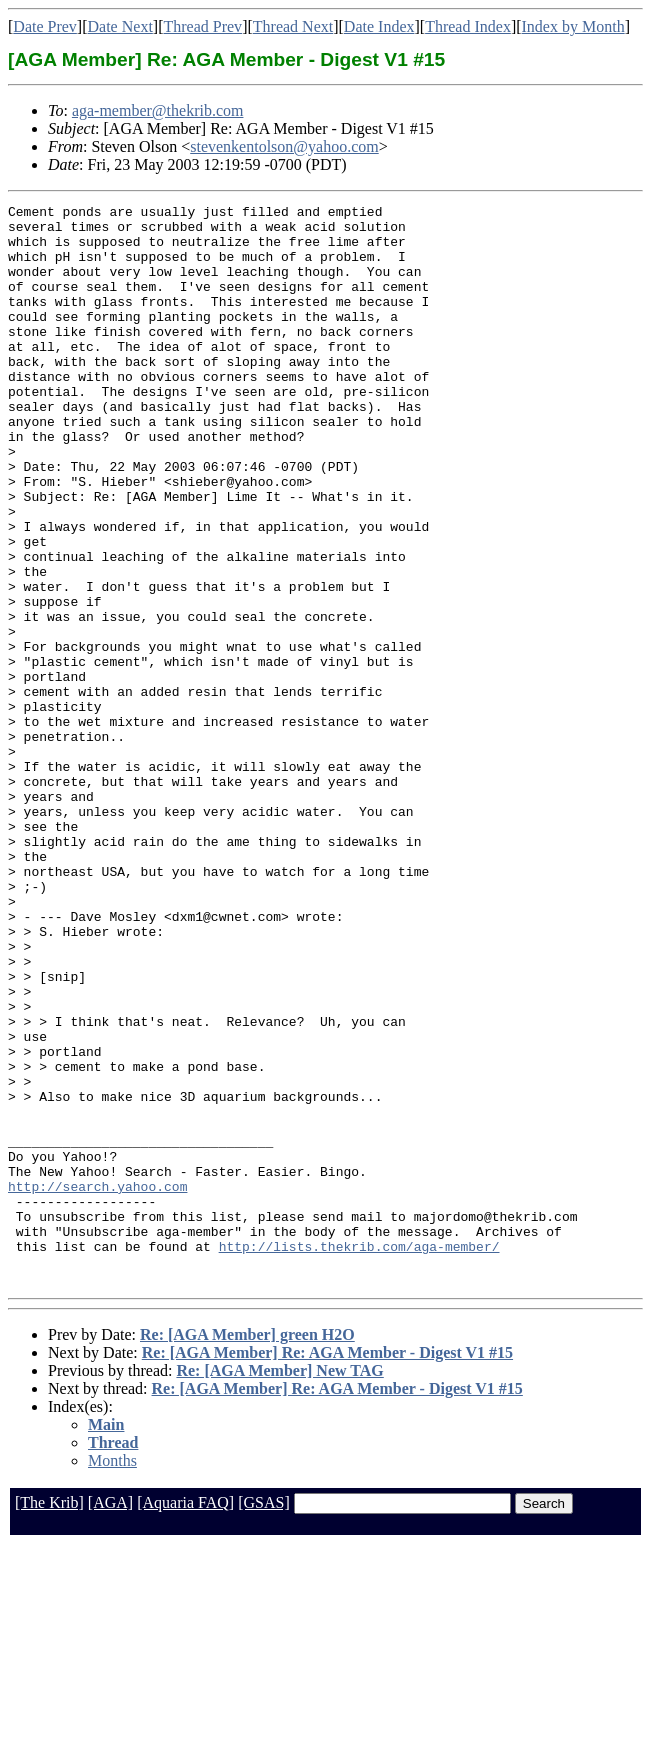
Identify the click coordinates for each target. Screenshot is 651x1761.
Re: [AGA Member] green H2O (247, 1550)
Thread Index (468, 26)
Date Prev (45, 26)
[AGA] (110, 1718)
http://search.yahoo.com (97, 1384)
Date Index (379, 26)
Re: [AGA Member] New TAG (279, 1586)
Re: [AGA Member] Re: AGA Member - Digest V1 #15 (327, 1568)
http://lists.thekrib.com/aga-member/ (359, 1456)
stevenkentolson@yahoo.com (284, 146)
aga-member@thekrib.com (158, 110)
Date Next (120, 26)
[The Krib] (49, 1718)
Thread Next (293, 26)
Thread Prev (202, 26)
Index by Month (573, 26)
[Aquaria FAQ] (185, 1718)
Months (112, 1676)
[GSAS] (264, 1718)
